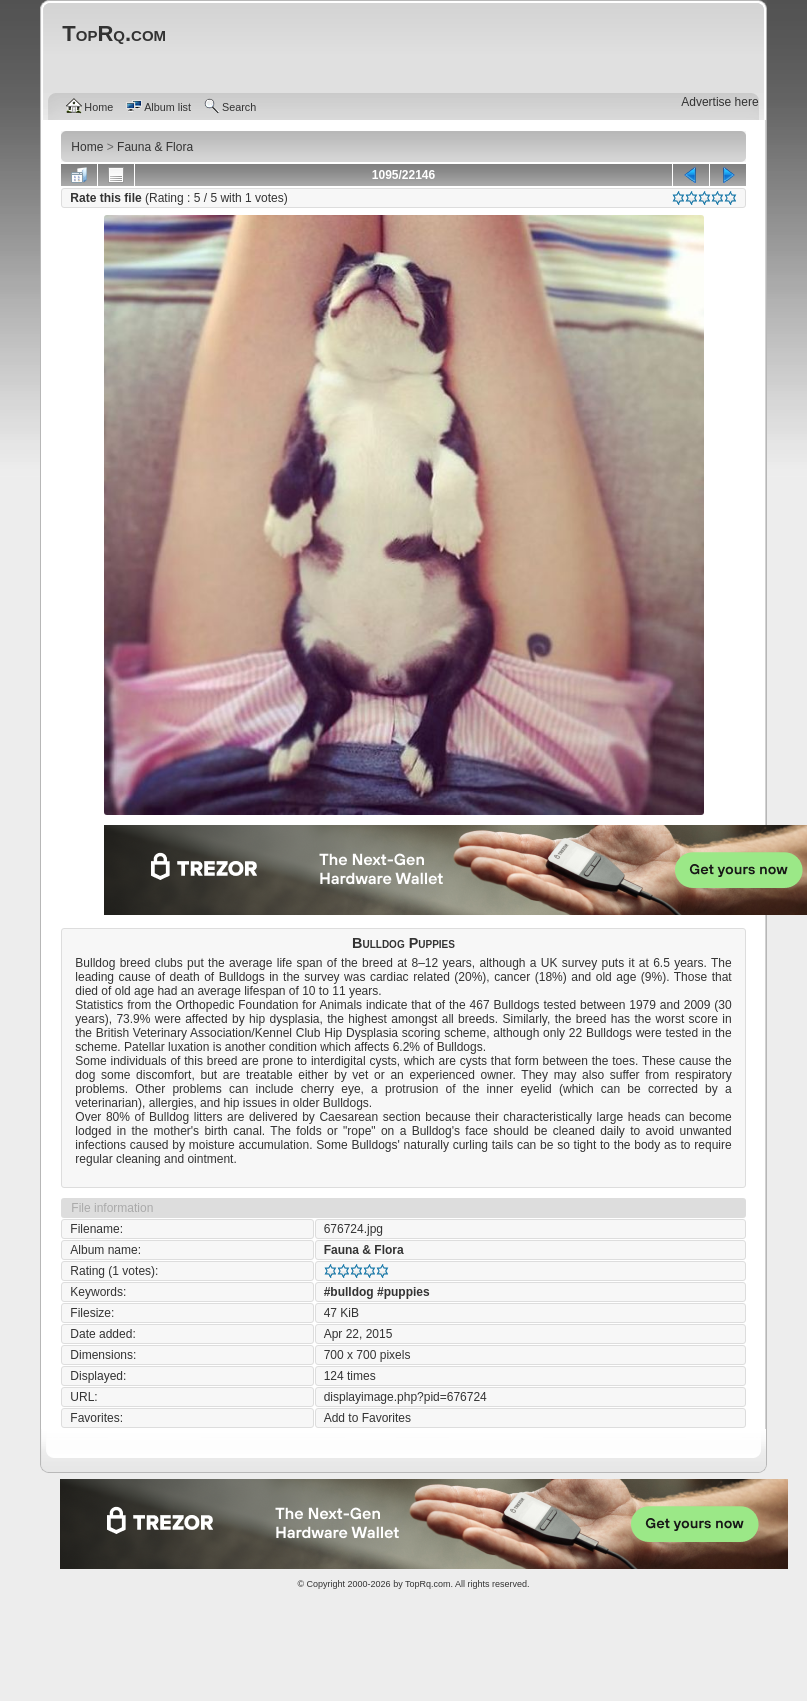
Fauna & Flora (364, 1250)
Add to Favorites (367, 1418)
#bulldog (349, 1292)
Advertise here (719, 102)
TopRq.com (428, 1584)
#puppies (403, 1292)
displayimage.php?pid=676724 (405, 1397)
